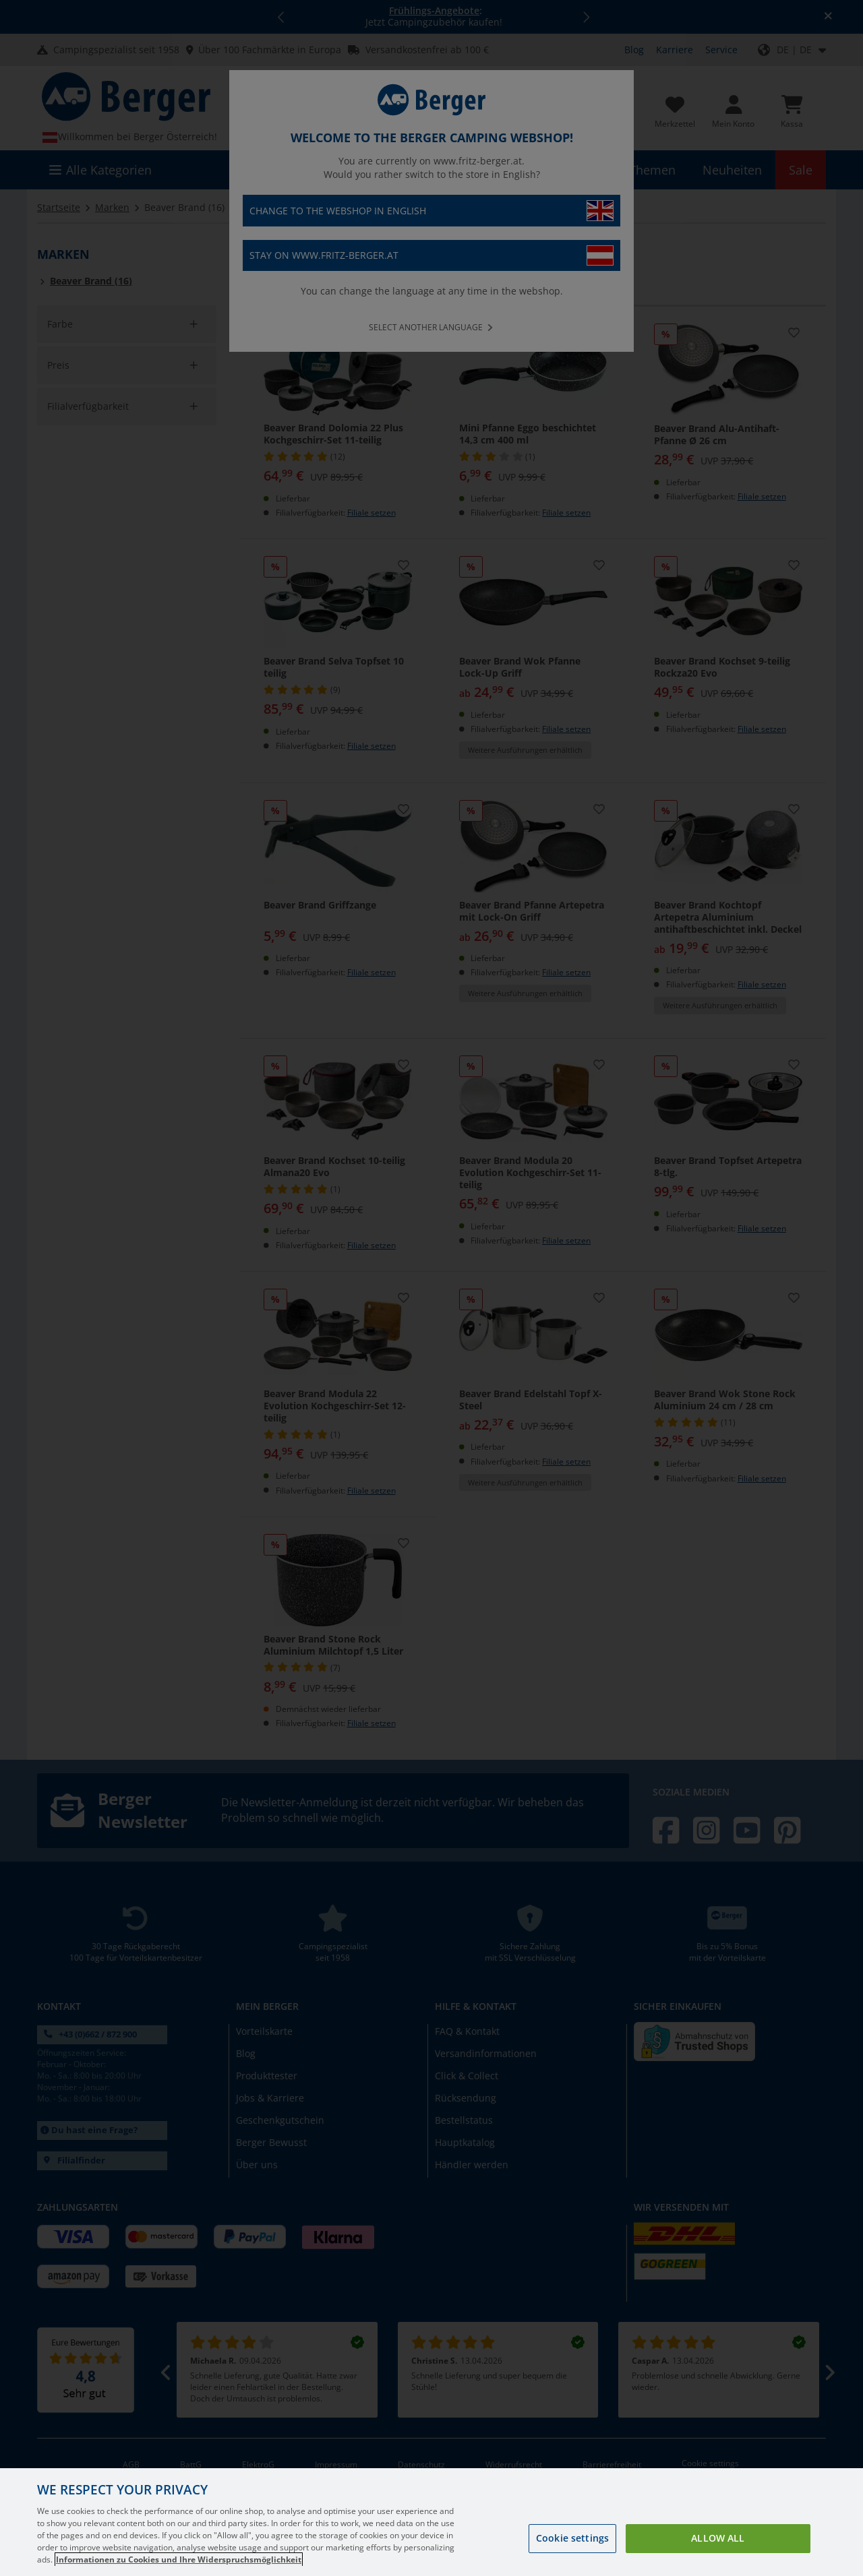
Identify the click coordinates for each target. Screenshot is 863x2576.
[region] (431, 2522)
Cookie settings (572, 2538)
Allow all (717, 2538)
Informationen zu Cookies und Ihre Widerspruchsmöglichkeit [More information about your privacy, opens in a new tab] (178, 2559)
